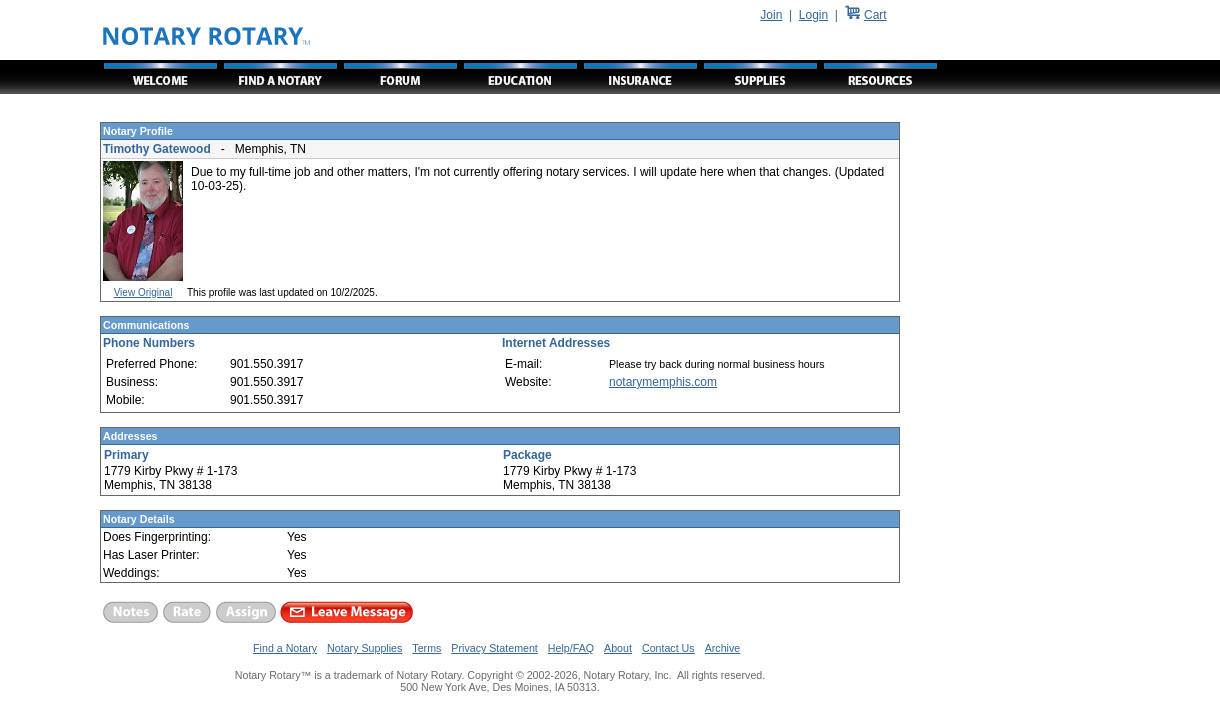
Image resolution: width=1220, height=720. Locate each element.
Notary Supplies (364, 648)
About (618, 648)
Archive (723, 648)
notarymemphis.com (663, 382)
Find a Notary (285, 648)
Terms (426, 648)
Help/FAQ (571, 648)
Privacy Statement (494, 648)
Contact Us (668, 648)
